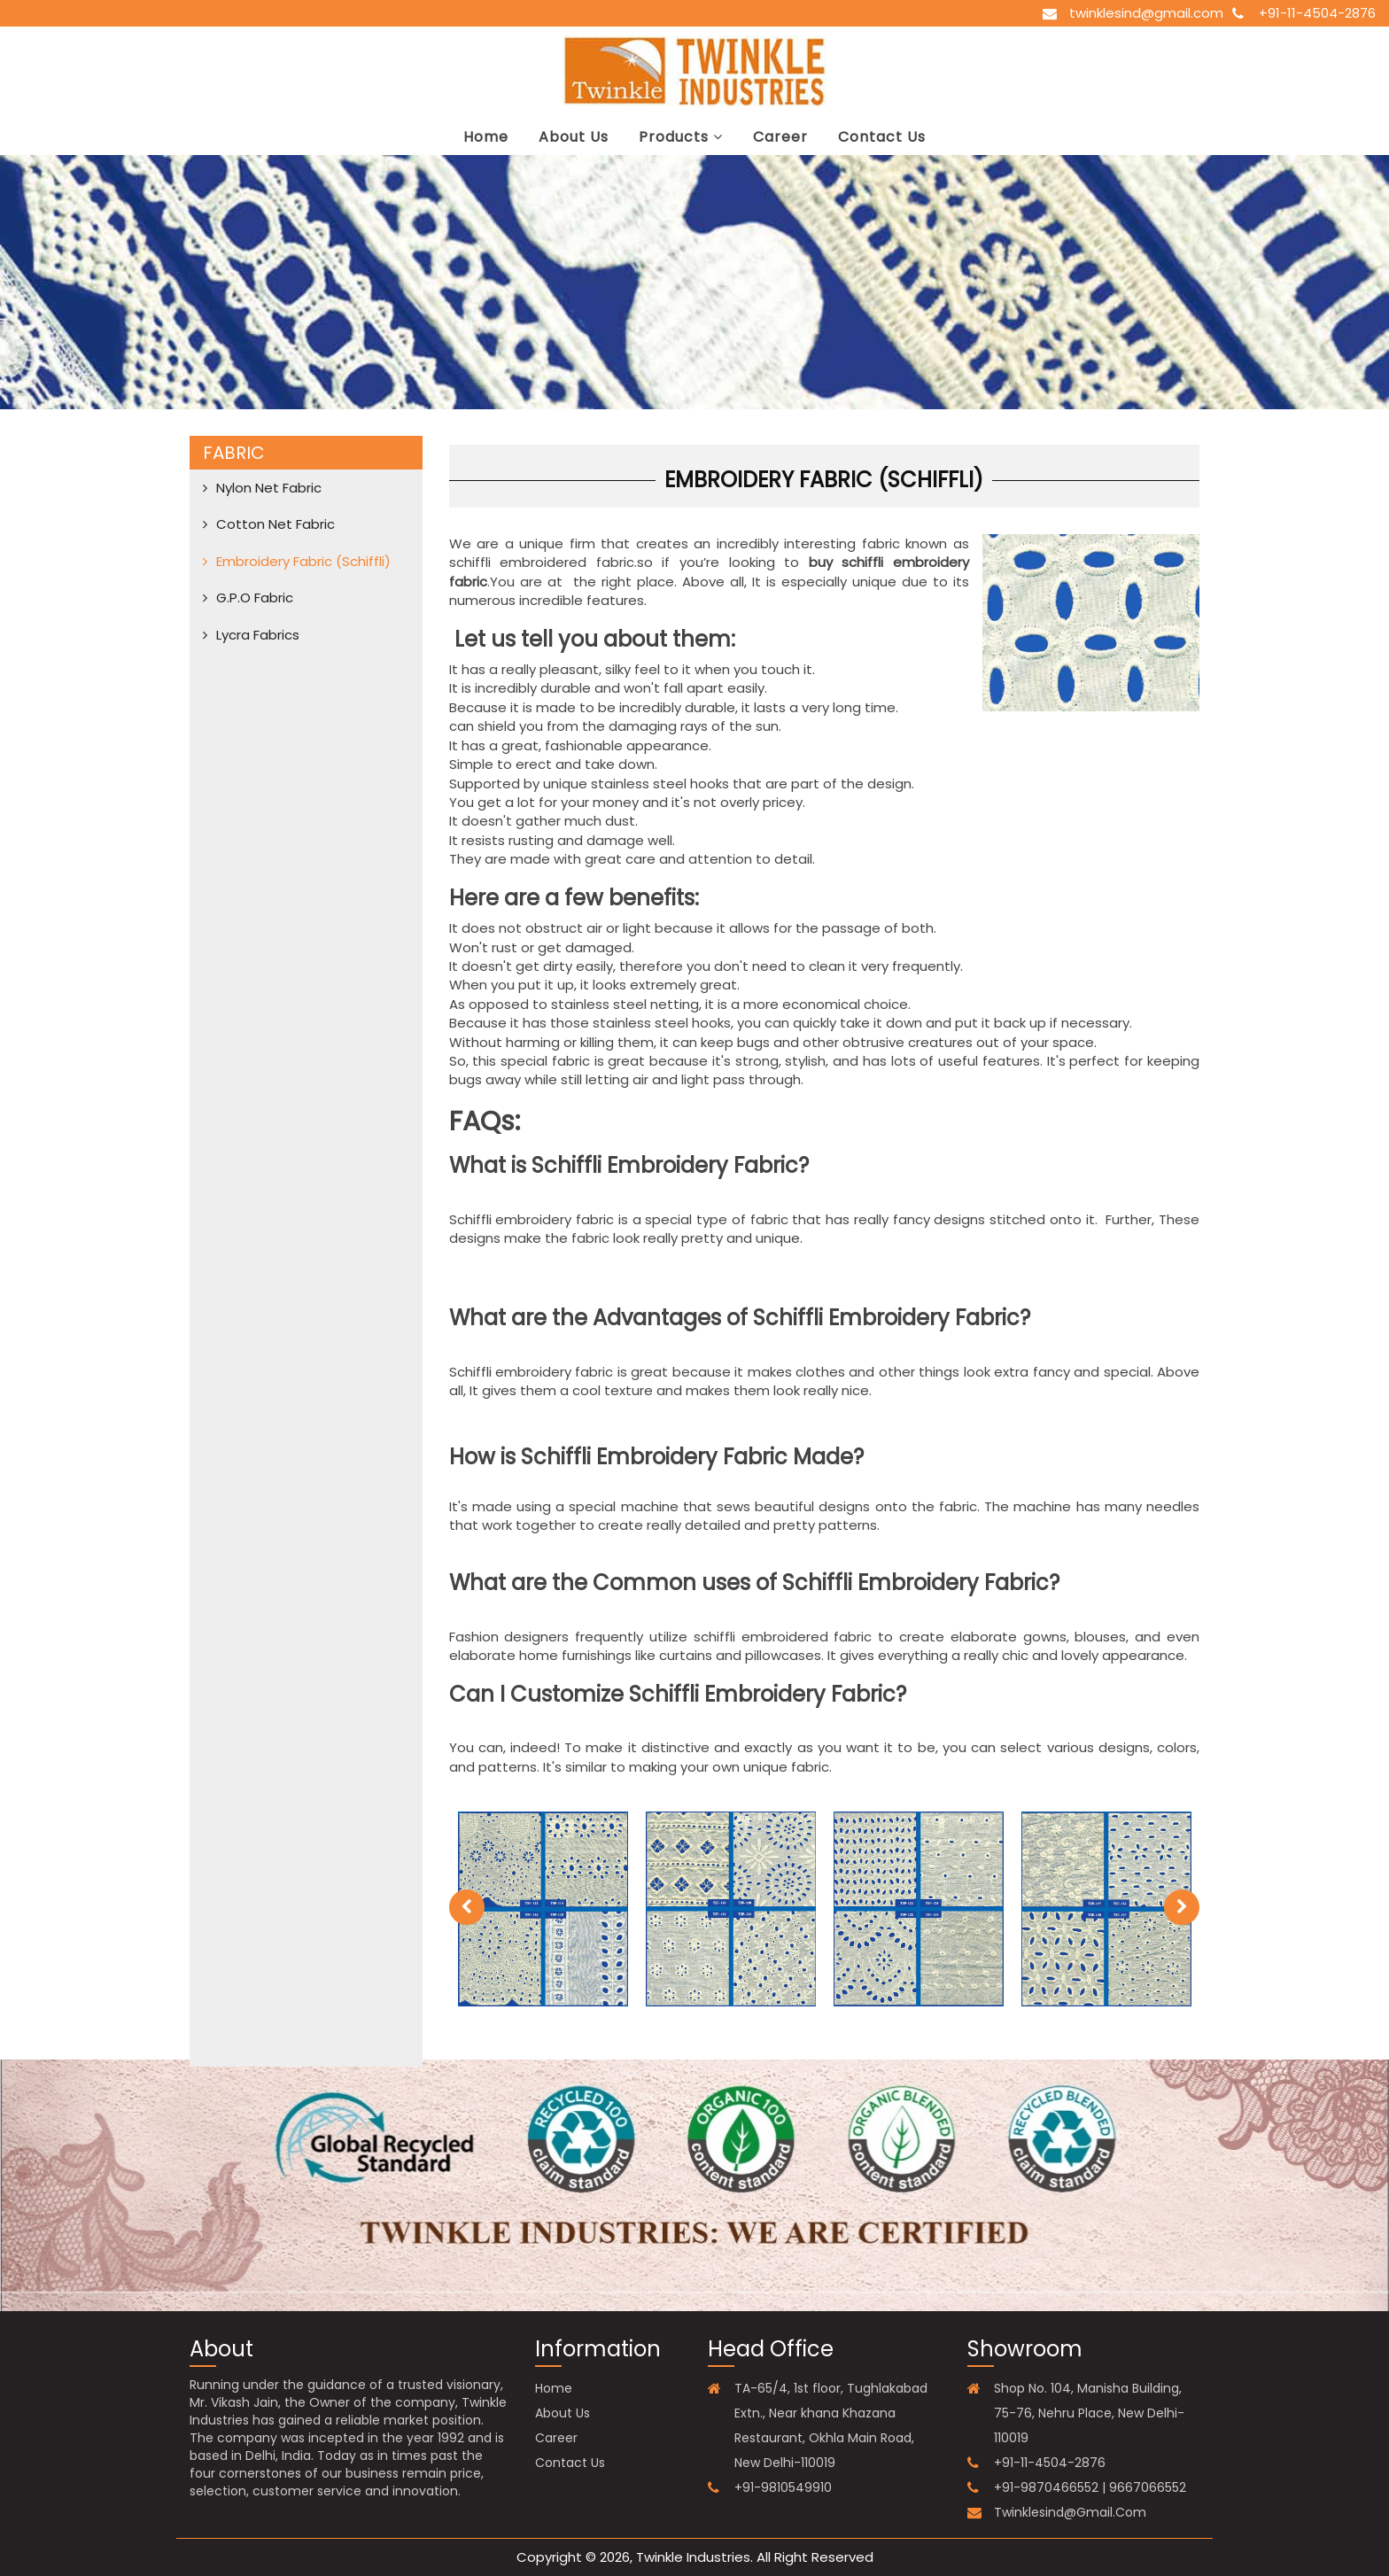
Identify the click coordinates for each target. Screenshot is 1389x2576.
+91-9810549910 (783, 2487)
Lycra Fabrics (257, 634)
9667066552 (1147, 2487)
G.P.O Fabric (254, 597)
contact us (882, 137)
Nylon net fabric (269, 487)
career (780, 137)
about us (574, 137)
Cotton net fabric (275, 524)
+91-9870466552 (1046, 2487)
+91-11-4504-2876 (1317, 13)
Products (681, 137)
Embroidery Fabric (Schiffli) (303, 561)
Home (485, 137)
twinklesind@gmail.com (1146, 13)
